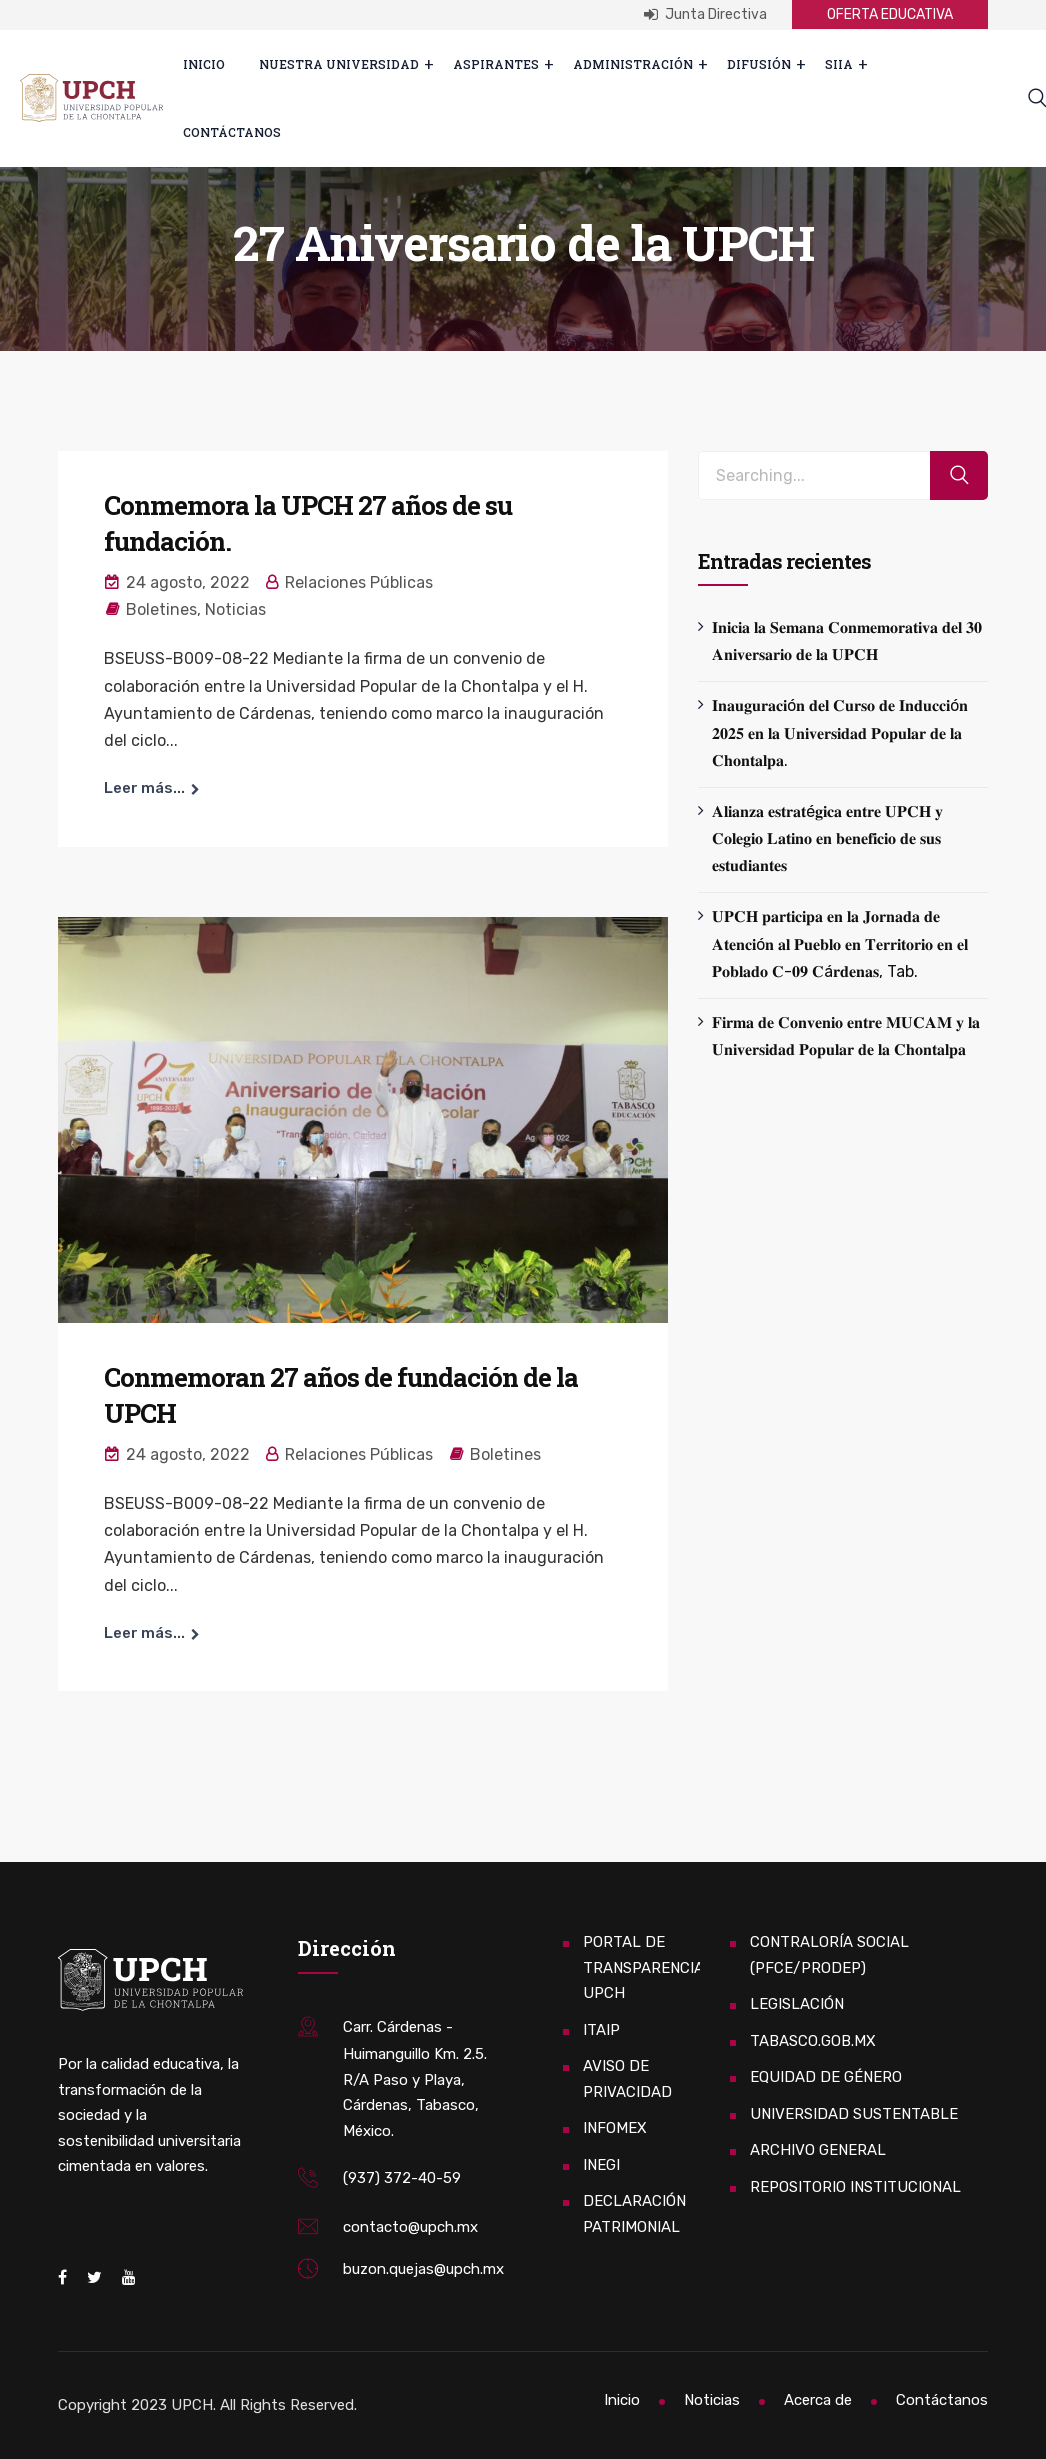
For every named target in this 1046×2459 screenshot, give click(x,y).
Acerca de (818, 2400)
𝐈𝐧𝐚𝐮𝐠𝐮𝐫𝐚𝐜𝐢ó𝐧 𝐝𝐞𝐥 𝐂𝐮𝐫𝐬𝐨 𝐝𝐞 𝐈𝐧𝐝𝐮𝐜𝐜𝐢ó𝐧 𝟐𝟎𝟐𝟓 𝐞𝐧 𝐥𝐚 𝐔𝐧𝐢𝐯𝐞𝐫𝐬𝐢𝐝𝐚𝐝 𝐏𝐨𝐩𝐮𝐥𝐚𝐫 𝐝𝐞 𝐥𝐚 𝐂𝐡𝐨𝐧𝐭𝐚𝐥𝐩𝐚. (840, 732)
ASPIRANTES (496, 64)
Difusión (759, 64)
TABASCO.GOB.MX (813, 2041)
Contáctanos (232, 132)
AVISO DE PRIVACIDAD (627, 2079)
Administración (633, 64)
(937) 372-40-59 (402, 2178)
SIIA (839, 64)
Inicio (204, 64)
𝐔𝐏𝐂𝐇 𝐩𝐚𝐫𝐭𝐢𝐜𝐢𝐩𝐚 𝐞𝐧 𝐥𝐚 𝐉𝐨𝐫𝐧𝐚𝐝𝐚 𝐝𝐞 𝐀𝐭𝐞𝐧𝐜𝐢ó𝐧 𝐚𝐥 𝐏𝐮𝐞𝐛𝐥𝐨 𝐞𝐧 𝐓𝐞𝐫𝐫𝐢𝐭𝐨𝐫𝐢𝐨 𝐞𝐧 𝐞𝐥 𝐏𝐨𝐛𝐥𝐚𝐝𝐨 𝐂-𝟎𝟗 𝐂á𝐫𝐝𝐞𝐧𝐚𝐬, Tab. (840, 943)
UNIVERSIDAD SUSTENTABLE (854, 2114)
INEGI (601, 2165)
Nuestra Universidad (339, 64)
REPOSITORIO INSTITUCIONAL (855, 2187)
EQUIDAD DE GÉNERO (826, 2077)
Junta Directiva (705, 14)
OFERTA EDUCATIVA (890, 14)
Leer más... (144, 788)
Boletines (161, 609)
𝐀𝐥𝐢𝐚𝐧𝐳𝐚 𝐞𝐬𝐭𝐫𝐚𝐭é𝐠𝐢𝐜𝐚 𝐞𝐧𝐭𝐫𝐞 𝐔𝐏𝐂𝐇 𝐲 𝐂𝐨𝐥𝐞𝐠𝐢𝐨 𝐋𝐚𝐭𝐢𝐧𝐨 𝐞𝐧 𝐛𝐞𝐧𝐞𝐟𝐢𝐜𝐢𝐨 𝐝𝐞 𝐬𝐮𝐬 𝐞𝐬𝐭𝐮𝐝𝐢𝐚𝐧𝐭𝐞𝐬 (827, 838)
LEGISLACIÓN (797, 2004)
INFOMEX (615, 2128)
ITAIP (601, 2030)
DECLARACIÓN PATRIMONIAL (634, 2214)
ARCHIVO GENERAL (818, 2150)
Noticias (235, 609)
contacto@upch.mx (410, 2227)
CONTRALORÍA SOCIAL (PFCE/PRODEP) (829, 1955)
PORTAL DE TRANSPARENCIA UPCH (643, 1967)
